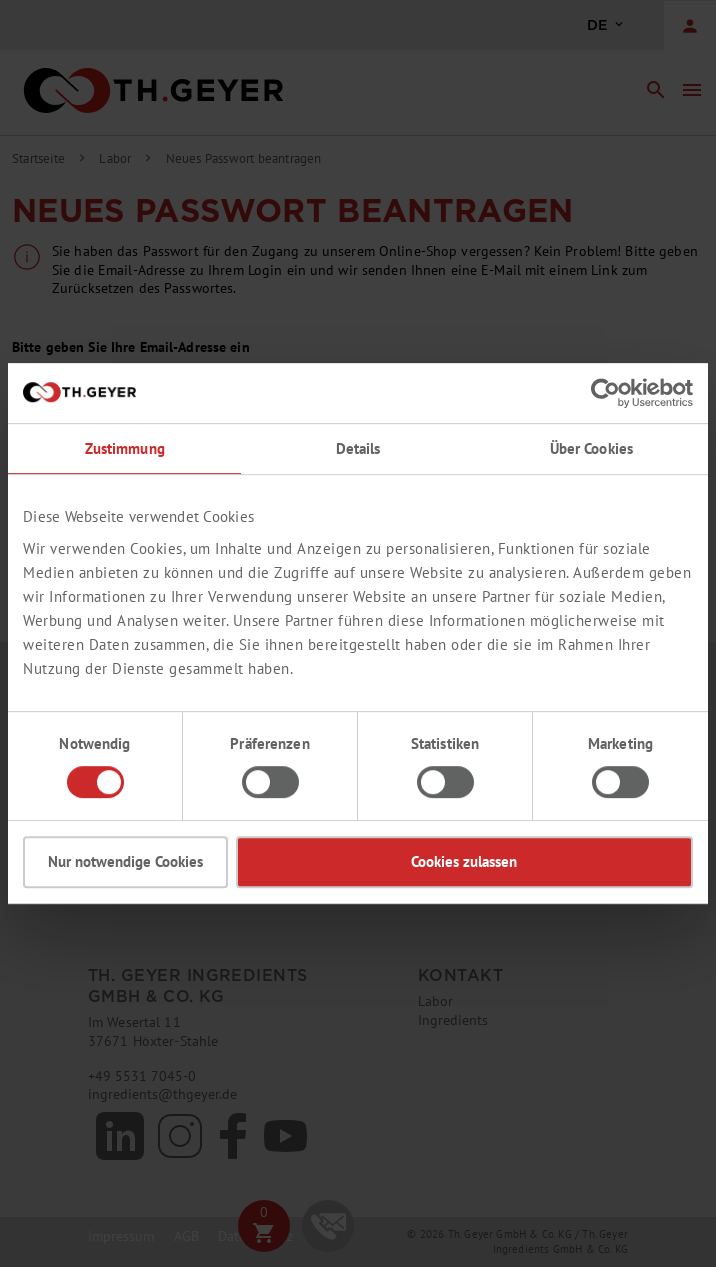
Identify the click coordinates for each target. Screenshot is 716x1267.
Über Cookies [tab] (592, 448)
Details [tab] (358, 448)
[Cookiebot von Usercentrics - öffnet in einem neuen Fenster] (605, 393)
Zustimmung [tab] (125, 448)
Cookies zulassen (464, 861)
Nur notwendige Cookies (125, 861)
